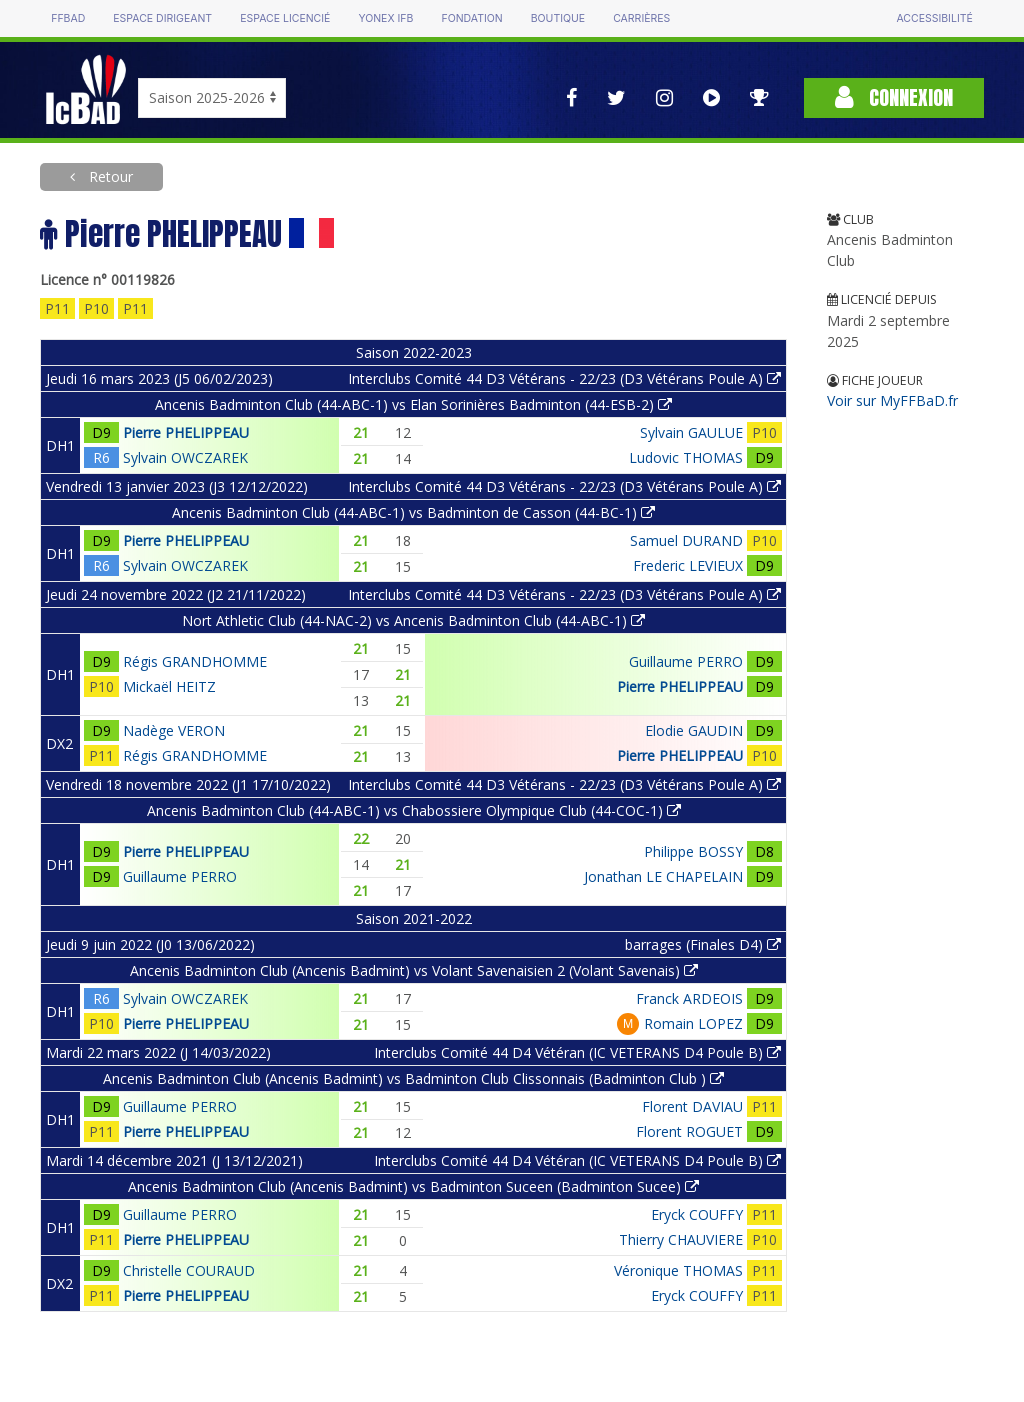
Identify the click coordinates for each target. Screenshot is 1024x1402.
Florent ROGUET (689, 1131)
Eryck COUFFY (697, 1214)
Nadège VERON (174, 730)
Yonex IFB (385, 18)
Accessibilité (934, 18)
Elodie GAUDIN (694, 730)
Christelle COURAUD (189, 1270)
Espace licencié (285, 18)
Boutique (558, 18)
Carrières (641, 18)
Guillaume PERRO (686, 661)
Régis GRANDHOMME (195, 661)
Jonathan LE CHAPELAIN (663, 876)
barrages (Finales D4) (703, 944)
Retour (109, 176)
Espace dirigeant (162, 18)
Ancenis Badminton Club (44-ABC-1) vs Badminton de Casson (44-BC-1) (413, 512)
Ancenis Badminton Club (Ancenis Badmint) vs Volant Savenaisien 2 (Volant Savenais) (414, 970)
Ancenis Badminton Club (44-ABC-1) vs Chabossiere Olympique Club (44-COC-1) (414, 810)
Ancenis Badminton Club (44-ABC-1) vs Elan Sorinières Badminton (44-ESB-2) (413, 404)
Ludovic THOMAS (686, 457)
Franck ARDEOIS (689, 998)
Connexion (894, 97)
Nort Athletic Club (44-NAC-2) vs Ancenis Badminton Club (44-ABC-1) (413, 620)
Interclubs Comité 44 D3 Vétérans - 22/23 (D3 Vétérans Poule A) (564, 378)
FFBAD (68, 18)
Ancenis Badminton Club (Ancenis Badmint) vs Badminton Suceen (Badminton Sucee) (413, 1186)
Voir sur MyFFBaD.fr (892, 400)
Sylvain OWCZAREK (185, 457)
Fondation (471, 18)
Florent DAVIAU (692, 1106)
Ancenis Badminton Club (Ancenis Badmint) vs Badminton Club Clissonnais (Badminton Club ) (413, 1078)
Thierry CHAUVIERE (681, 1239)
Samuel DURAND (686, 540)
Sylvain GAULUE (691, 432)
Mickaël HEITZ (169, 686)
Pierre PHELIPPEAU (186, 432)
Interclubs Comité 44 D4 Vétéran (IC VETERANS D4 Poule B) (577, 1052)
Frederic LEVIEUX (688, 565)
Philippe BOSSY (693, 851)
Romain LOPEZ (693, 1023)
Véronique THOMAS (678, 1270)
